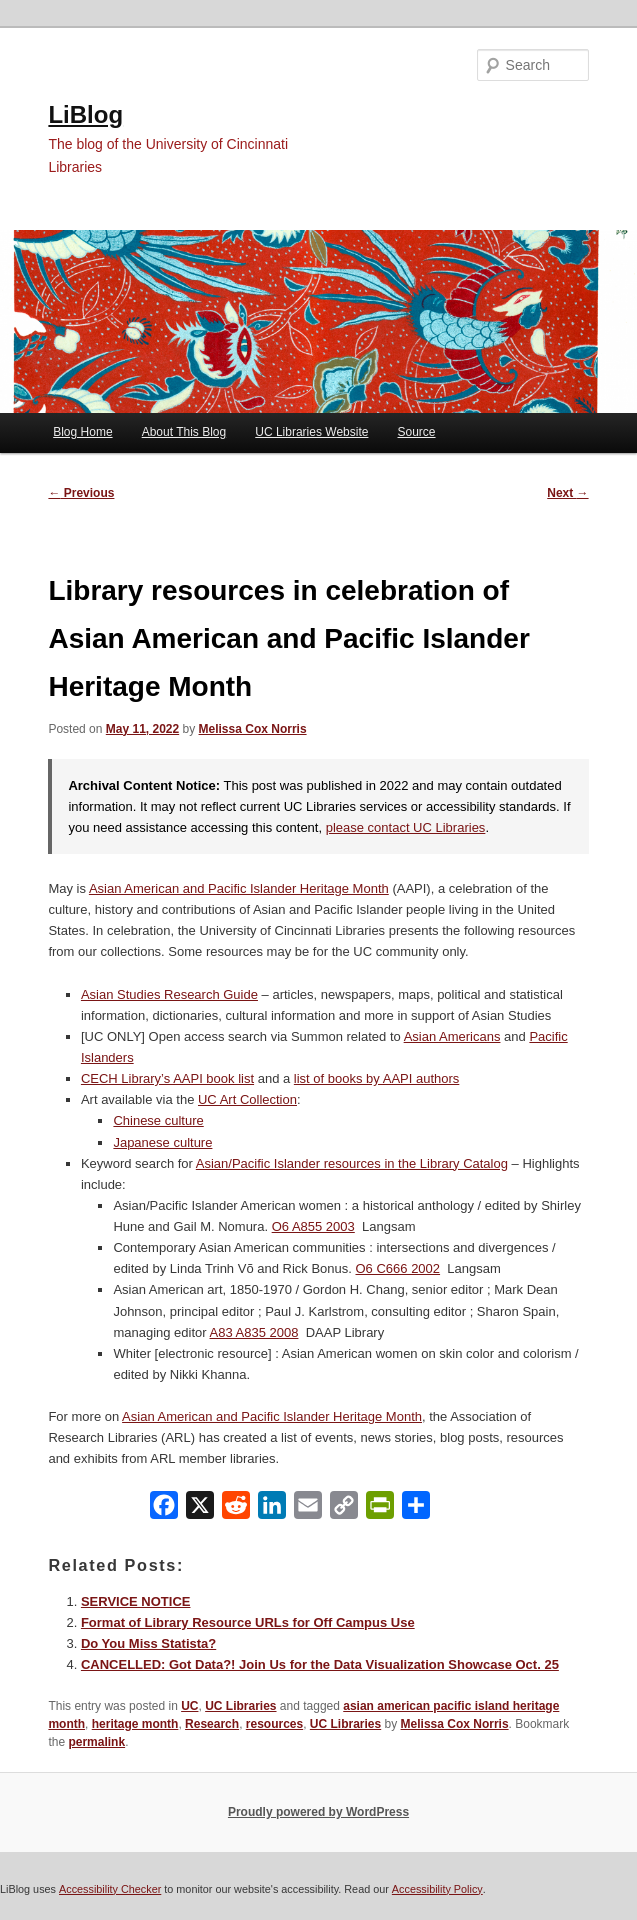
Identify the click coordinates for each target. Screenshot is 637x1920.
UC (189, 1706)
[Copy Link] (344, 1509)
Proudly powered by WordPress (318, 1812)
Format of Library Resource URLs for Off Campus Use (248, 1622)
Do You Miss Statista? (148, 1643)
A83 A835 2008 (254, 1332)
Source (417, 432)
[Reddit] (236, 1509)
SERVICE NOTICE (136, 1601)
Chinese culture (158, 1120)
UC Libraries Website (311, 432)
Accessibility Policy (437, 1889)
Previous (81, 493)
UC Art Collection (247, 1099)
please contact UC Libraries (406, 827)
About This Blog (184, 432)
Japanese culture (162, 1142)
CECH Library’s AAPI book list (167, 1078)
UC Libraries (240, 1706)
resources (274, 1724)
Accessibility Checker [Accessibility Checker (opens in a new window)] (110, 1889)
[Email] (308, 1509)
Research (212, 1724)
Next (567, 493)
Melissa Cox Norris (253, 729)
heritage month (135, 1724)
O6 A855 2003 (313, 1226)
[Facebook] (164, 1509)
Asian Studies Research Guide (169, 994)
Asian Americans (452, 1036)
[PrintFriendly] (380, 1509)
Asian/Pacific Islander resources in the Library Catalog (352, 1163)
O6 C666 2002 (398, 1268)
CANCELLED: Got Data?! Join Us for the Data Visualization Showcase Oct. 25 (320, 1664)
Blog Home (82, 432)
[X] (200, 1509)
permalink (96, 1742)
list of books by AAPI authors (376, 1078)
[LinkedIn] (272, 1509)
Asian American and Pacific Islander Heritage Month (239, 888)
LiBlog (85, 114)
